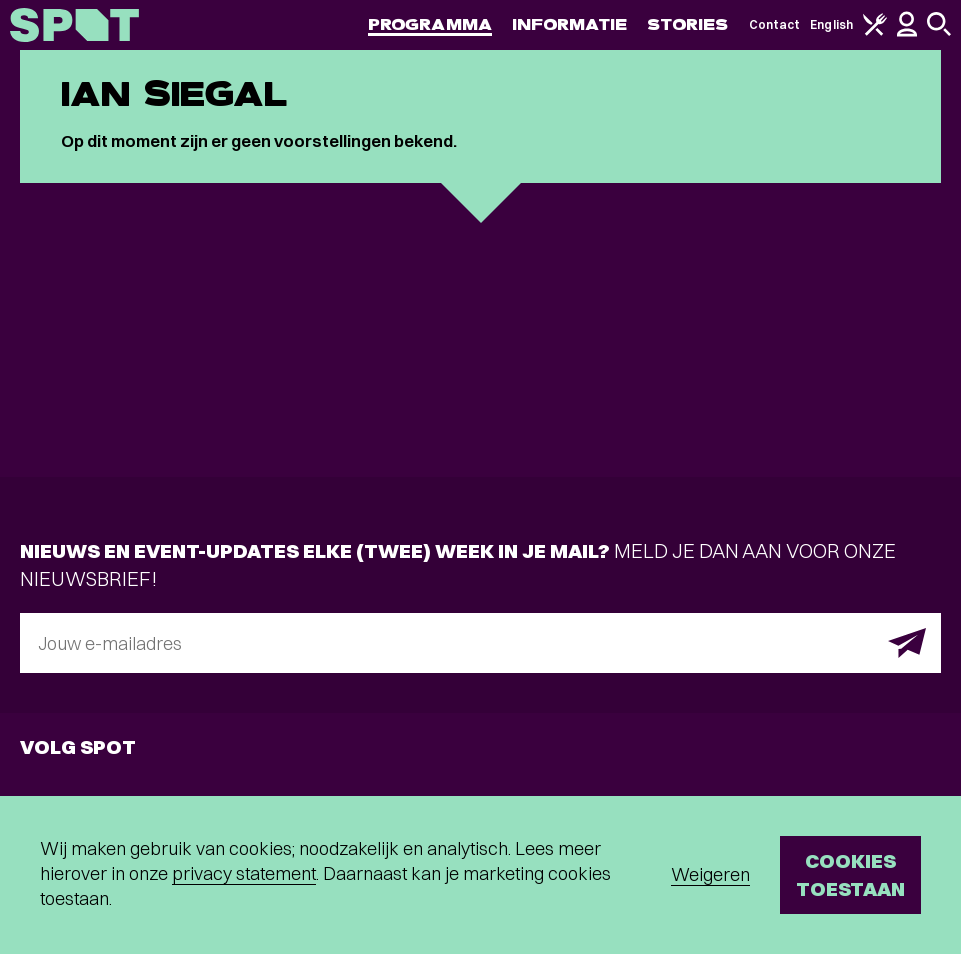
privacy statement (244, 873)
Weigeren (710, 874)
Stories (688, 24)
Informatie (569, 24)
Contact (775, 24)
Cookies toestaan (850, 874)
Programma (430, 24)
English (831, 24)
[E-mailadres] (480, 643)
